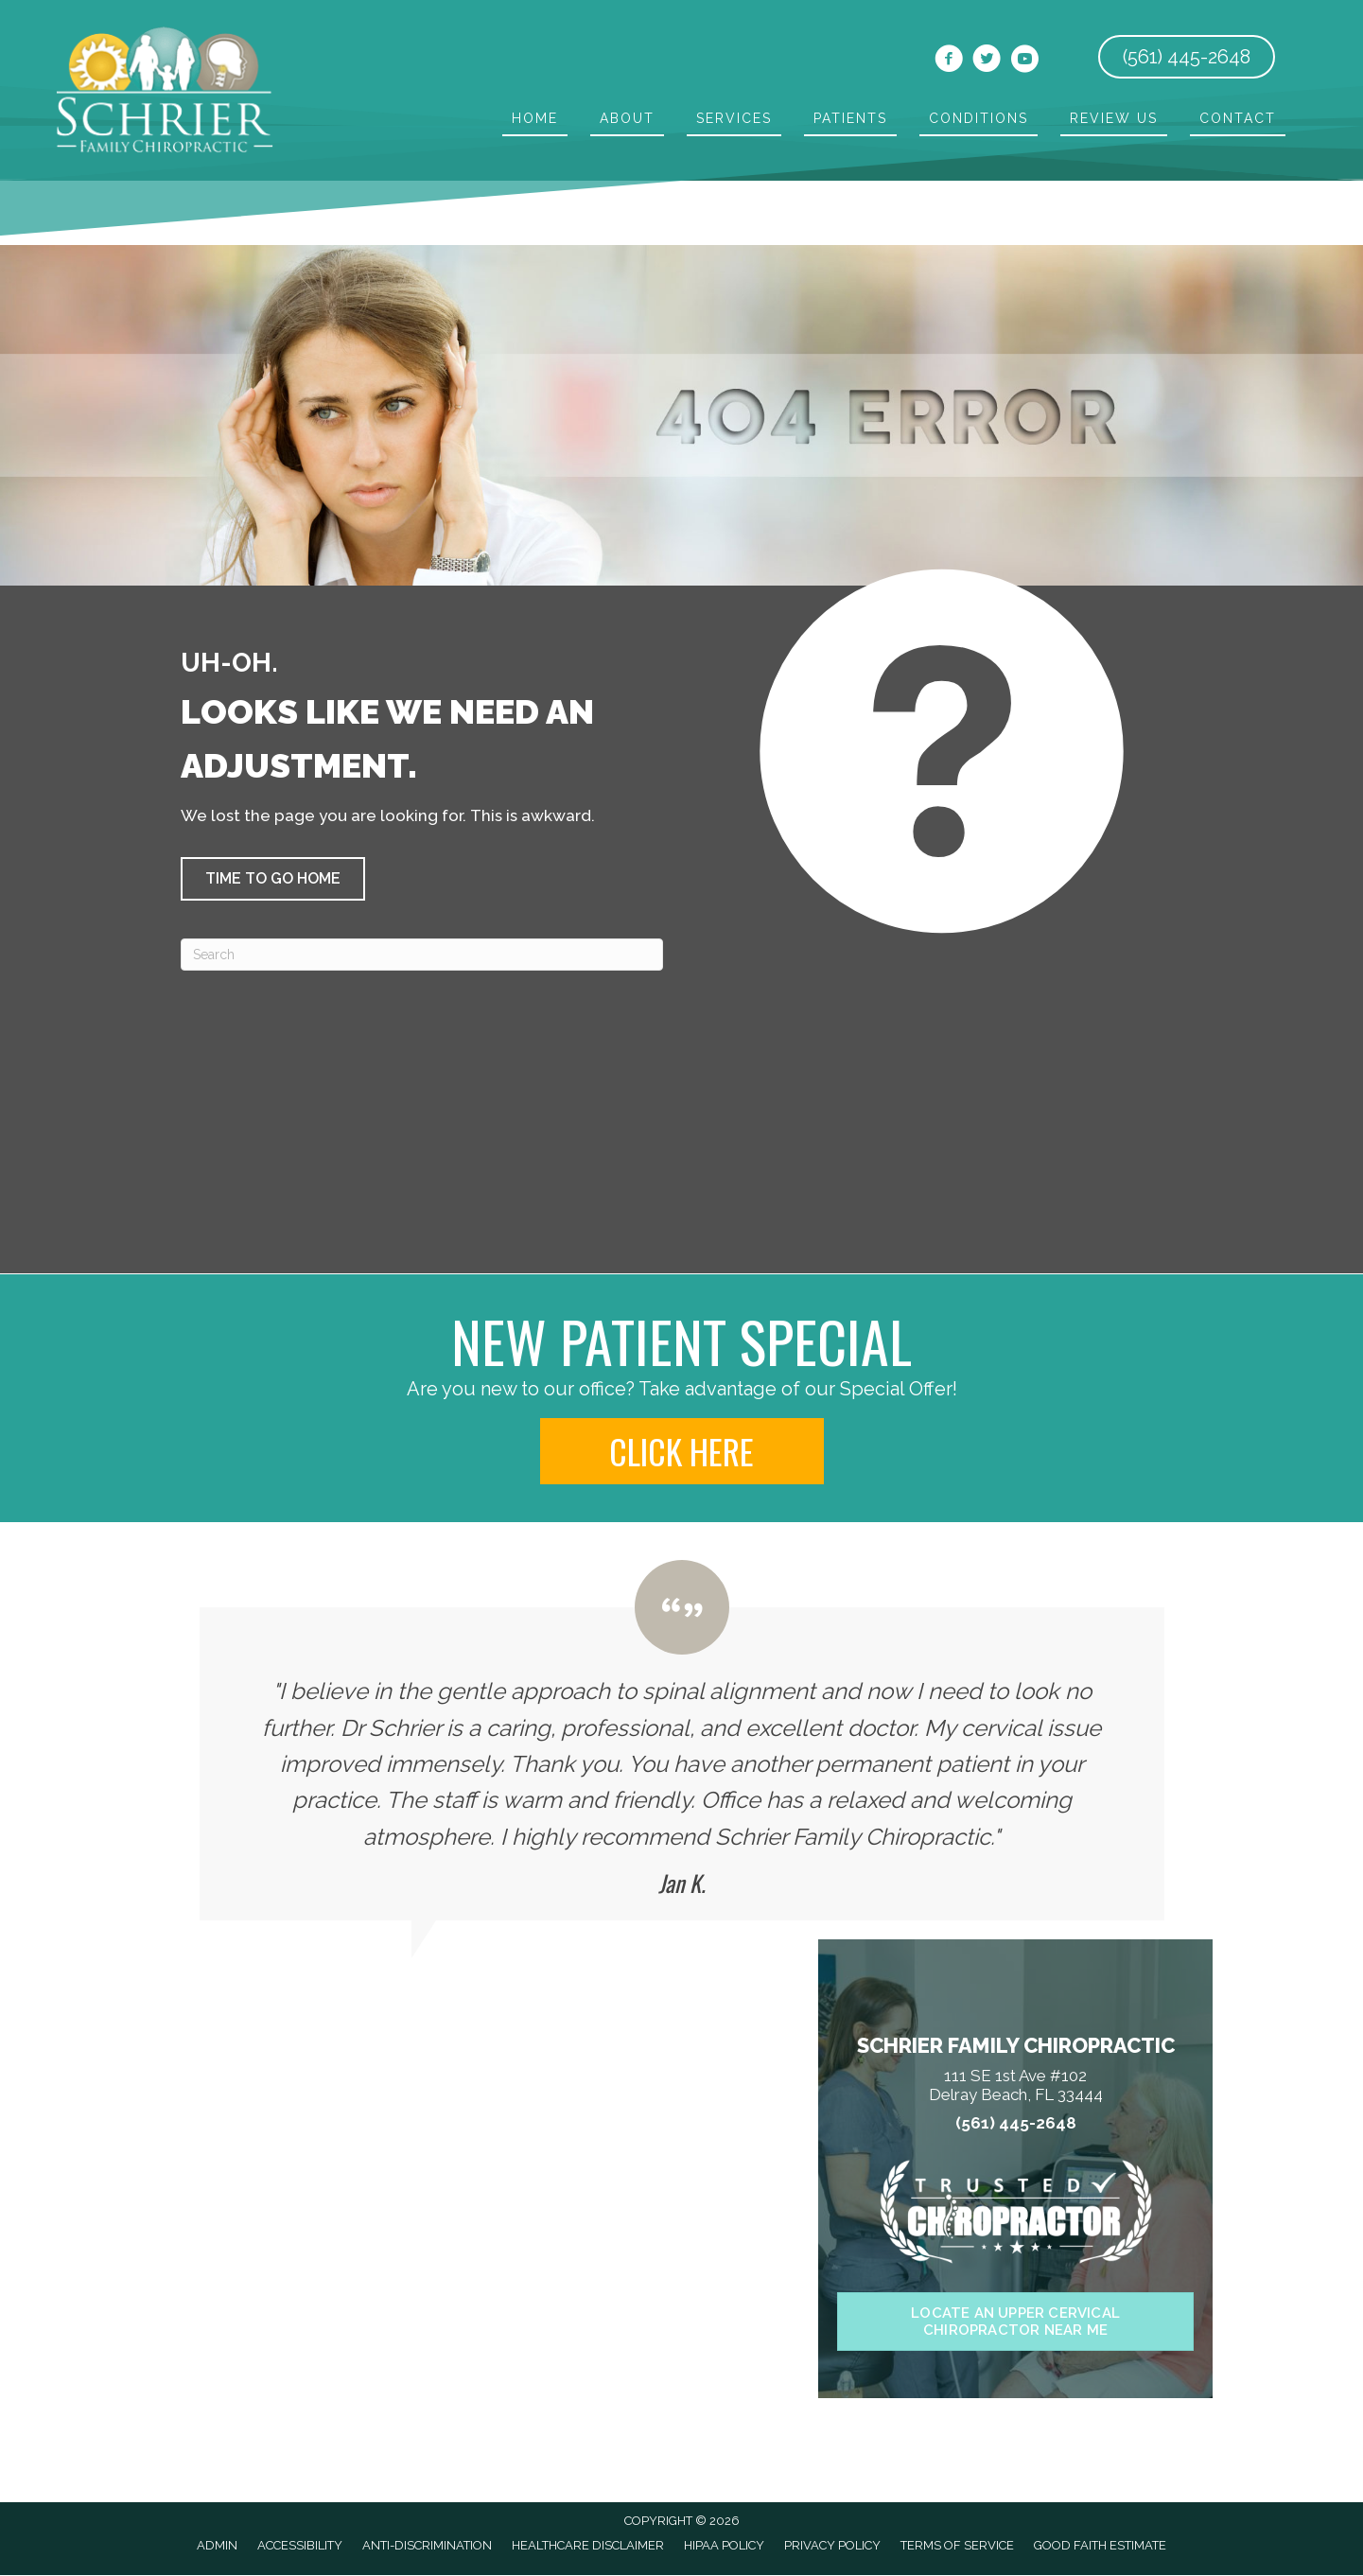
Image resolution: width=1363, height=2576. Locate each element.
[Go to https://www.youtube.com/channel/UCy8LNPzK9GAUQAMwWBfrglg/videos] (1024, 61)
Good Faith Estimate (1100, 2545)
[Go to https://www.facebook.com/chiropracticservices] (949, 61)
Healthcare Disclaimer (588, 2545)
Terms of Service (957, 2545)
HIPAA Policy (724, 2545)
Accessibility (299, 2545)
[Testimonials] (682, 1739)
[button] (273, 879)
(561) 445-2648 (1015, 2123)
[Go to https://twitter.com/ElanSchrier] (986, 61)
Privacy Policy (832, 2545)
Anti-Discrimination (427, 2545)
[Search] (422, 954)
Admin (217, 2545)
